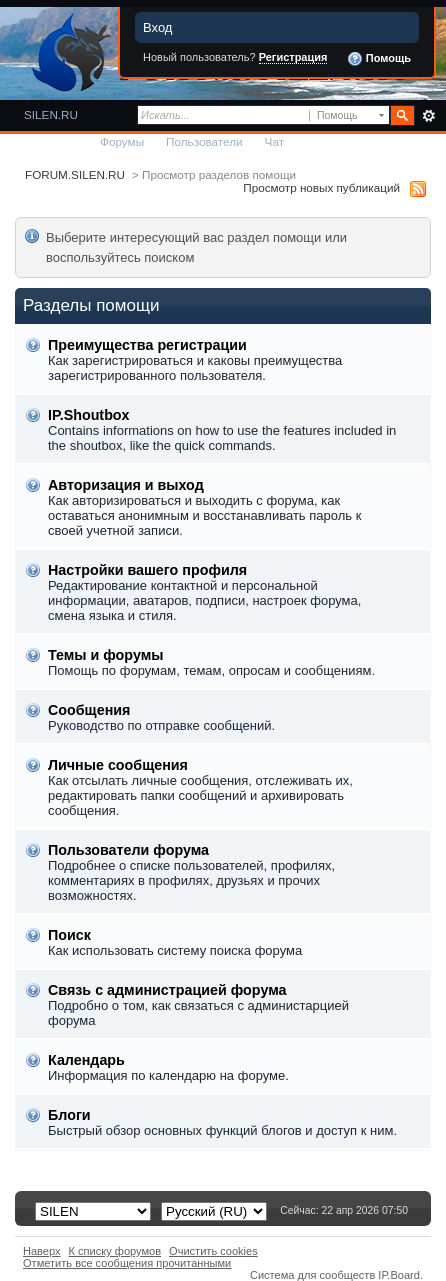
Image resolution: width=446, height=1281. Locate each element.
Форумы (122, 141)
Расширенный (428, 116)
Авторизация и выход (126, 485)
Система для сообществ (312, 1275)
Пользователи (204, 141)
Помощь (379, 59)
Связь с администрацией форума (167, 990)
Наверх (42, 1251)
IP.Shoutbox (89, 415)
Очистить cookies (213, 1251)
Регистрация (293, 57)
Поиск (69, 935)
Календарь (86, 1060)
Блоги (69, 1115)
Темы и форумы (105, 655)
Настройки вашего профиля (147, 570)
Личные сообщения (118, 765)
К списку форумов (115, 1251)
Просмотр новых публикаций (321, 187)
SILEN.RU (51, 114)
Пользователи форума (128, 850)
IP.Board (399, 1275)
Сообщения (89, 710)
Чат (274, 141)
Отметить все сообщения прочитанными (127, 1263)
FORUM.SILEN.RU (75, 174)
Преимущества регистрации (147, 345)
